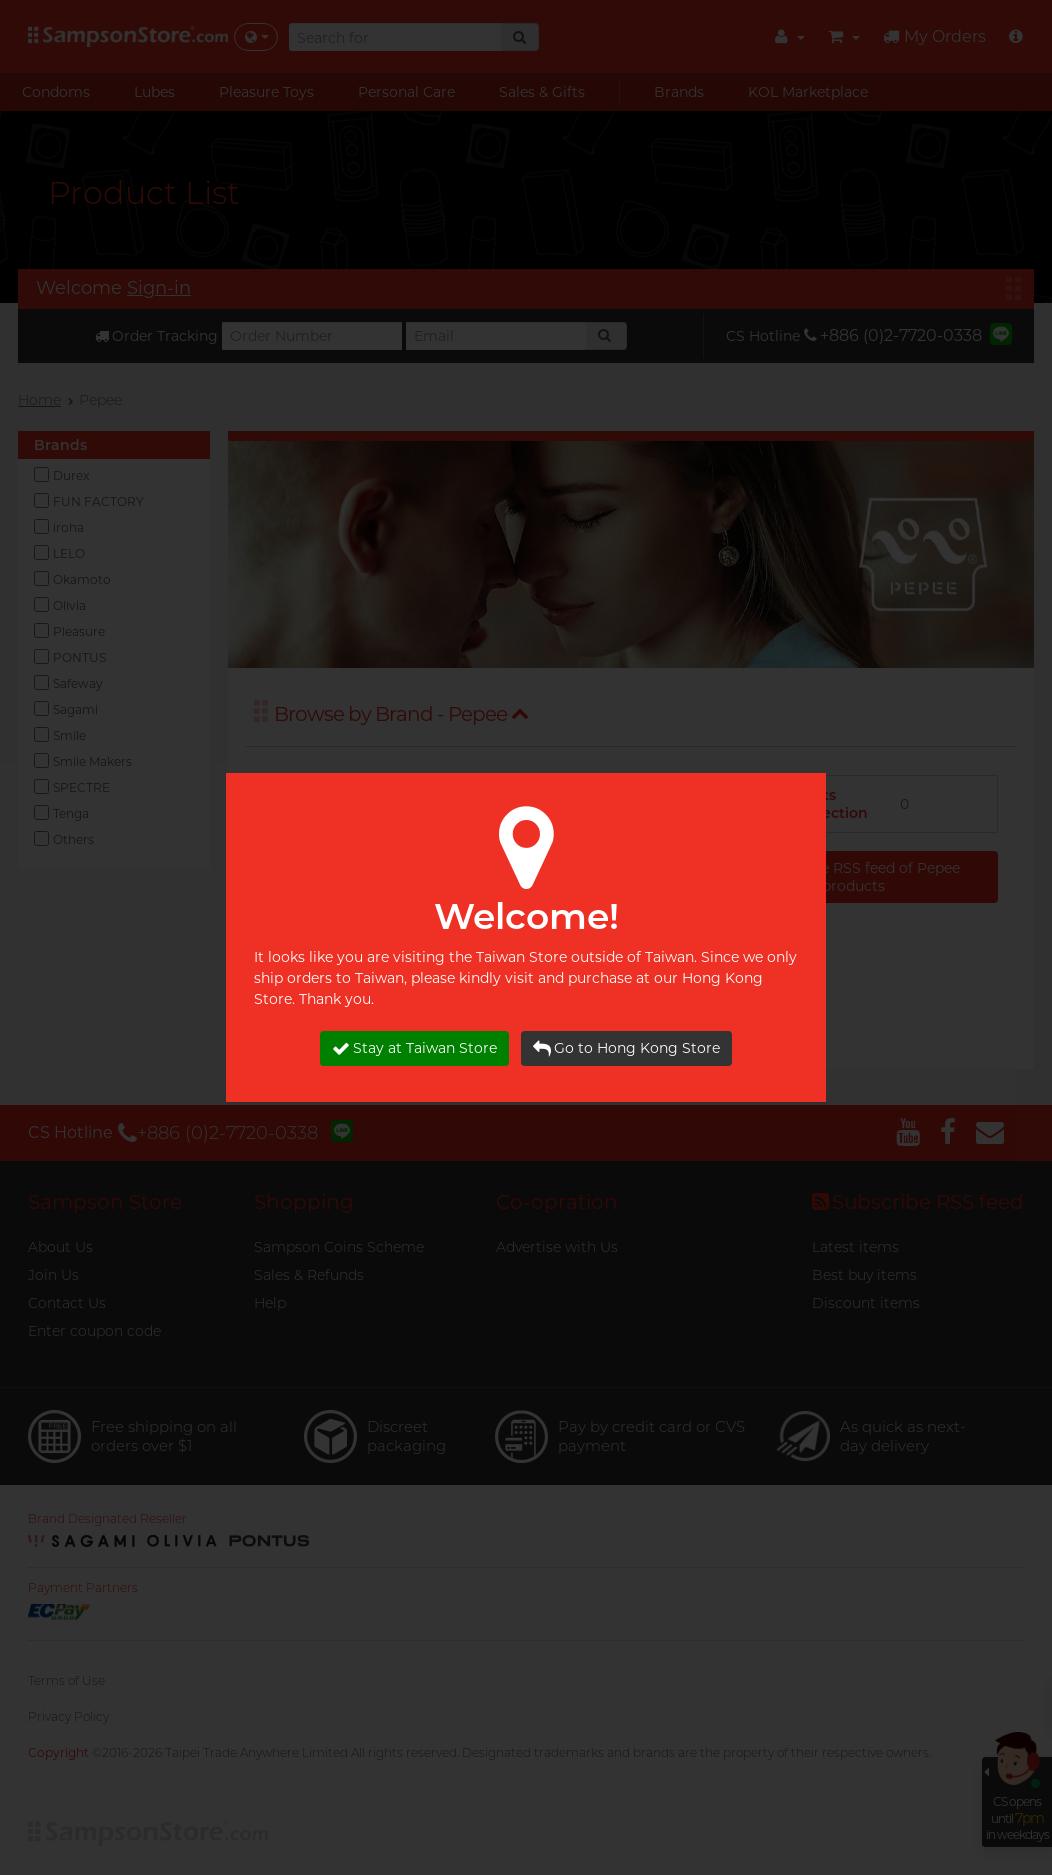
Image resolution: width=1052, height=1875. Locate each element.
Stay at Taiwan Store (414, 1048)
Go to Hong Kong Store (626, 1048)
